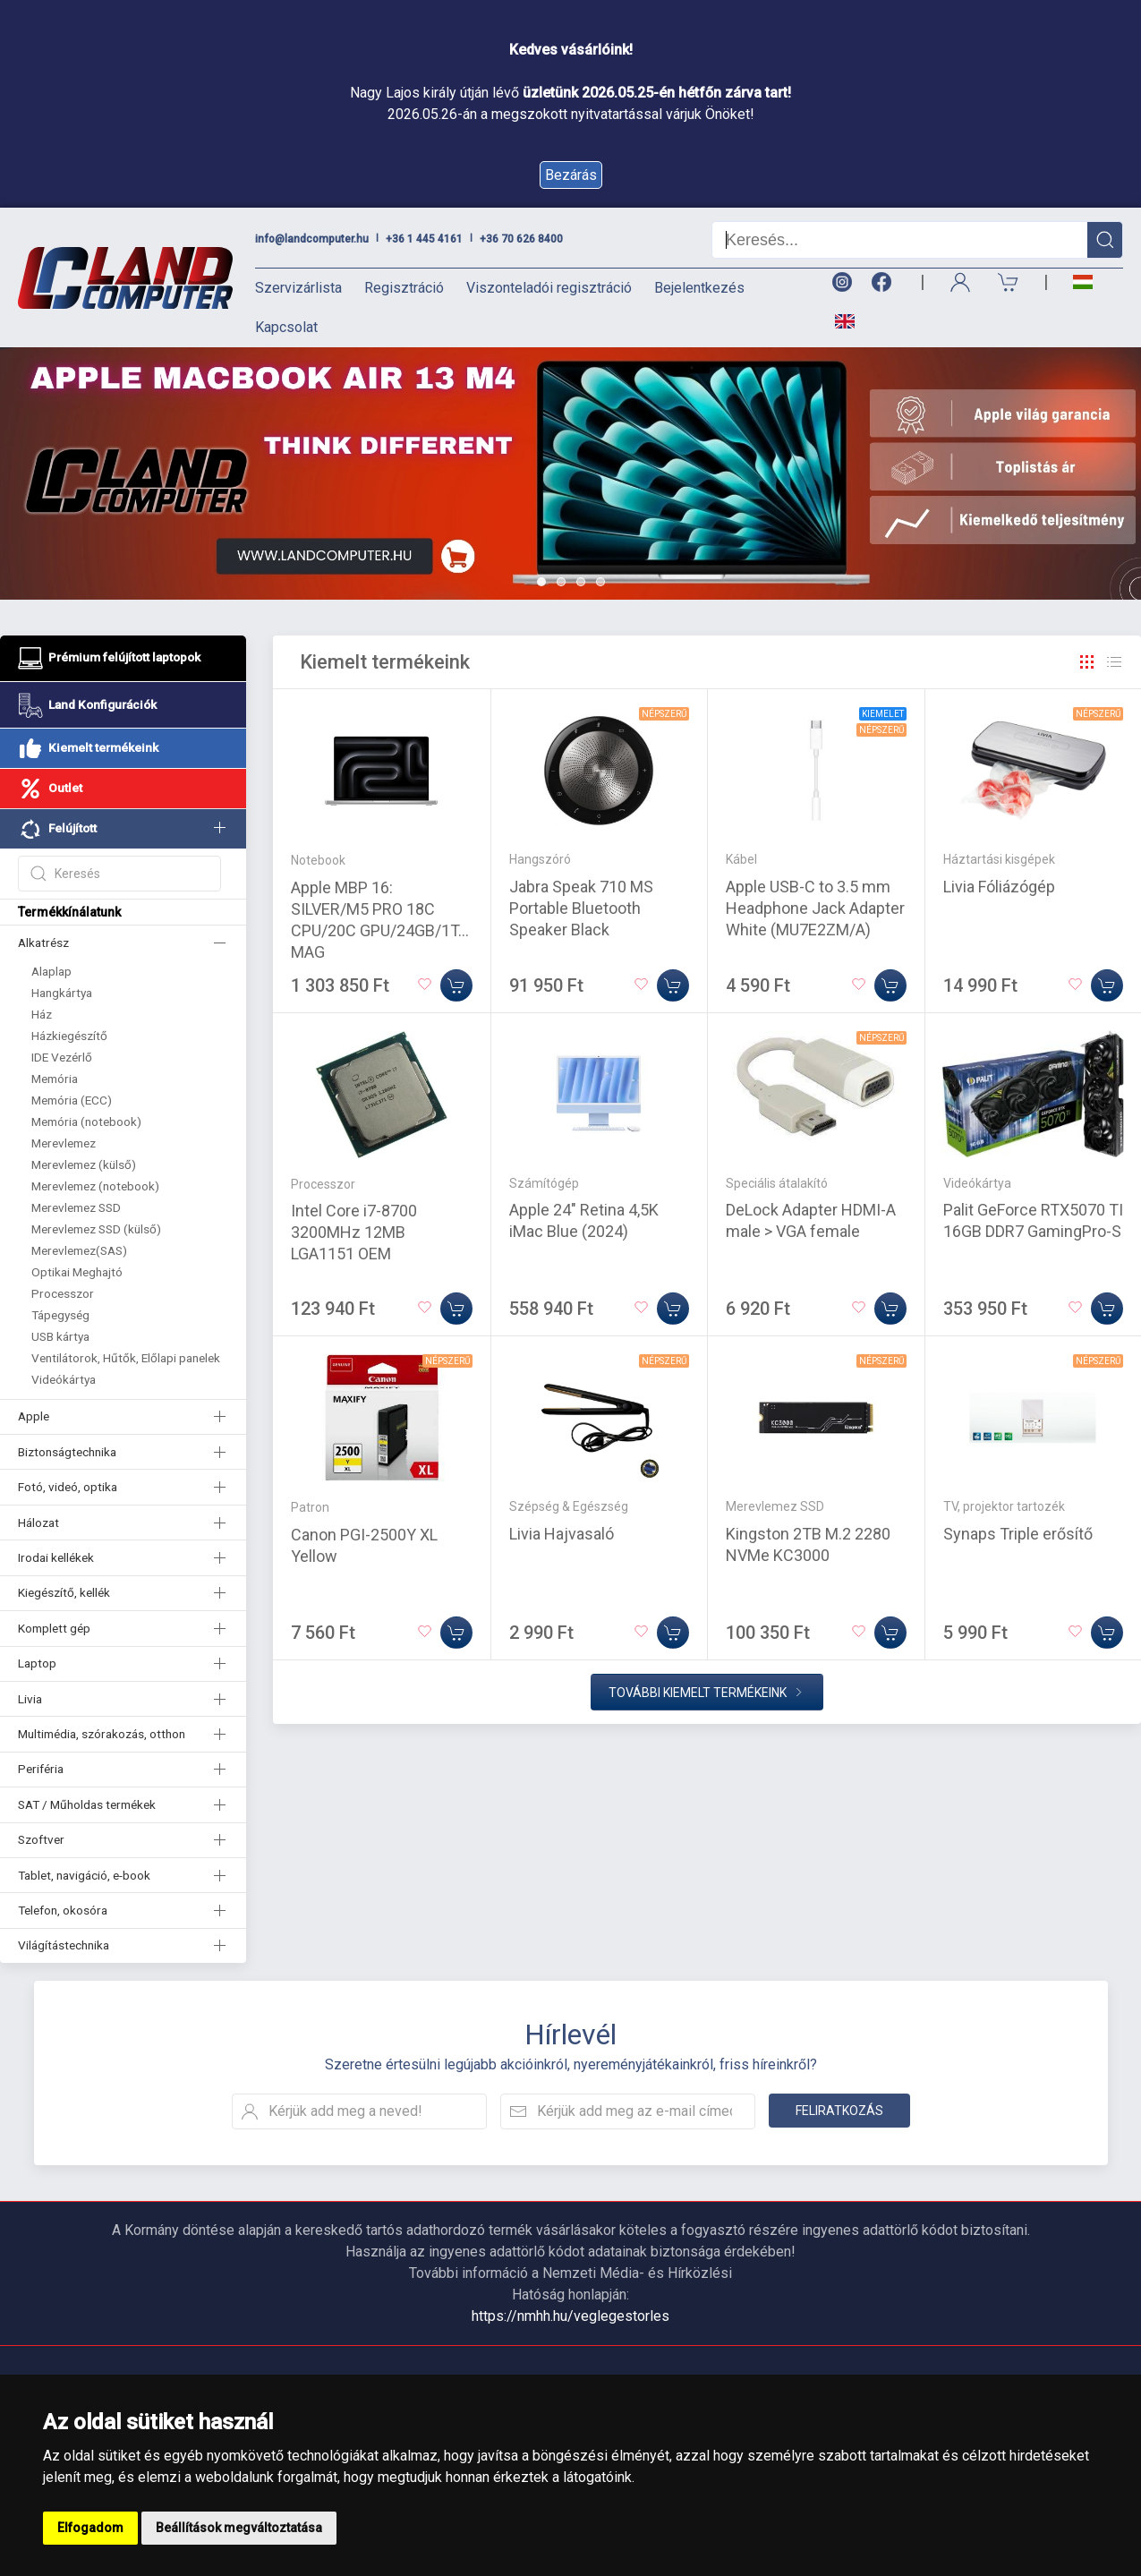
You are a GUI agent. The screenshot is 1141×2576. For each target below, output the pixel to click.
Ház (41, 1014)
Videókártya (63, 1379)
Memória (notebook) (86, 1121)
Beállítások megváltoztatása (239, 2528)
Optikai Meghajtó (77, 1272)
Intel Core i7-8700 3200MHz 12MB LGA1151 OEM (354, 1232)
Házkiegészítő (69, 1035)
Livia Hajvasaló (561, 1533)
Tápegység (60, 1315)
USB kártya (60, 1336)
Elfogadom (90, 2528)
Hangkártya (61, 992)
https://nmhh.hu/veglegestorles (570, 2315)
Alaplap (51, 971)
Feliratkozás (839, 2110)
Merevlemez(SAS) (79, 1250)
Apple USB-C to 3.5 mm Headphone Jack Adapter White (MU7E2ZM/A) (815, 908)
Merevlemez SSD (76, 1207)
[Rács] (1087, 662)
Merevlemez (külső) (83, 1164)
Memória (54, 1078)
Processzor (62, 1293)
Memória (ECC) (71, 1100)
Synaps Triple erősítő (1018, 1533)
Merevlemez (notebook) (95, 1186)
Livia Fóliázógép (999, 886)
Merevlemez (63, 1143)
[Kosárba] (456, 985)
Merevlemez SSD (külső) (96, 1229)
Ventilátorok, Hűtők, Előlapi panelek (125, 1358)
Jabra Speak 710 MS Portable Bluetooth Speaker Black (581, 908)
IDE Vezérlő (61, 1057)
